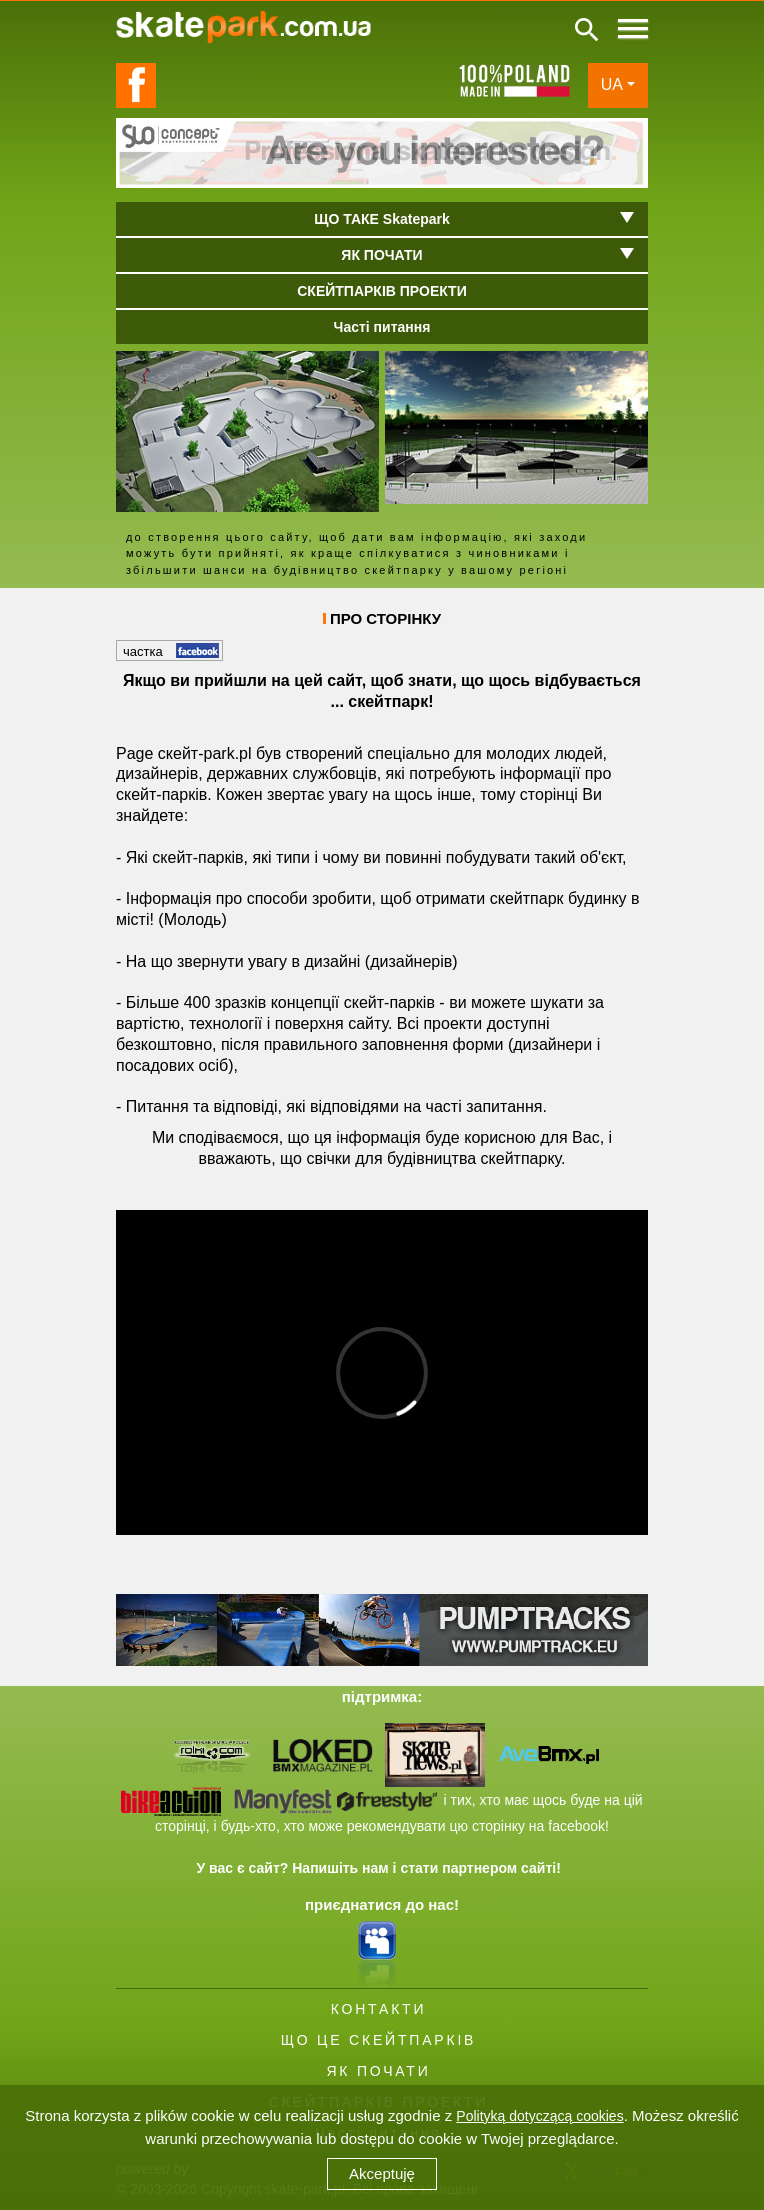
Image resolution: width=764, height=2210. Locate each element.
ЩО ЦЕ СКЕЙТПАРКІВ (378, 2040)
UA (612, 84)
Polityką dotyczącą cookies (539, 2116)
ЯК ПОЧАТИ (378, 2071)
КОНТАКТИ (379, 2009)
